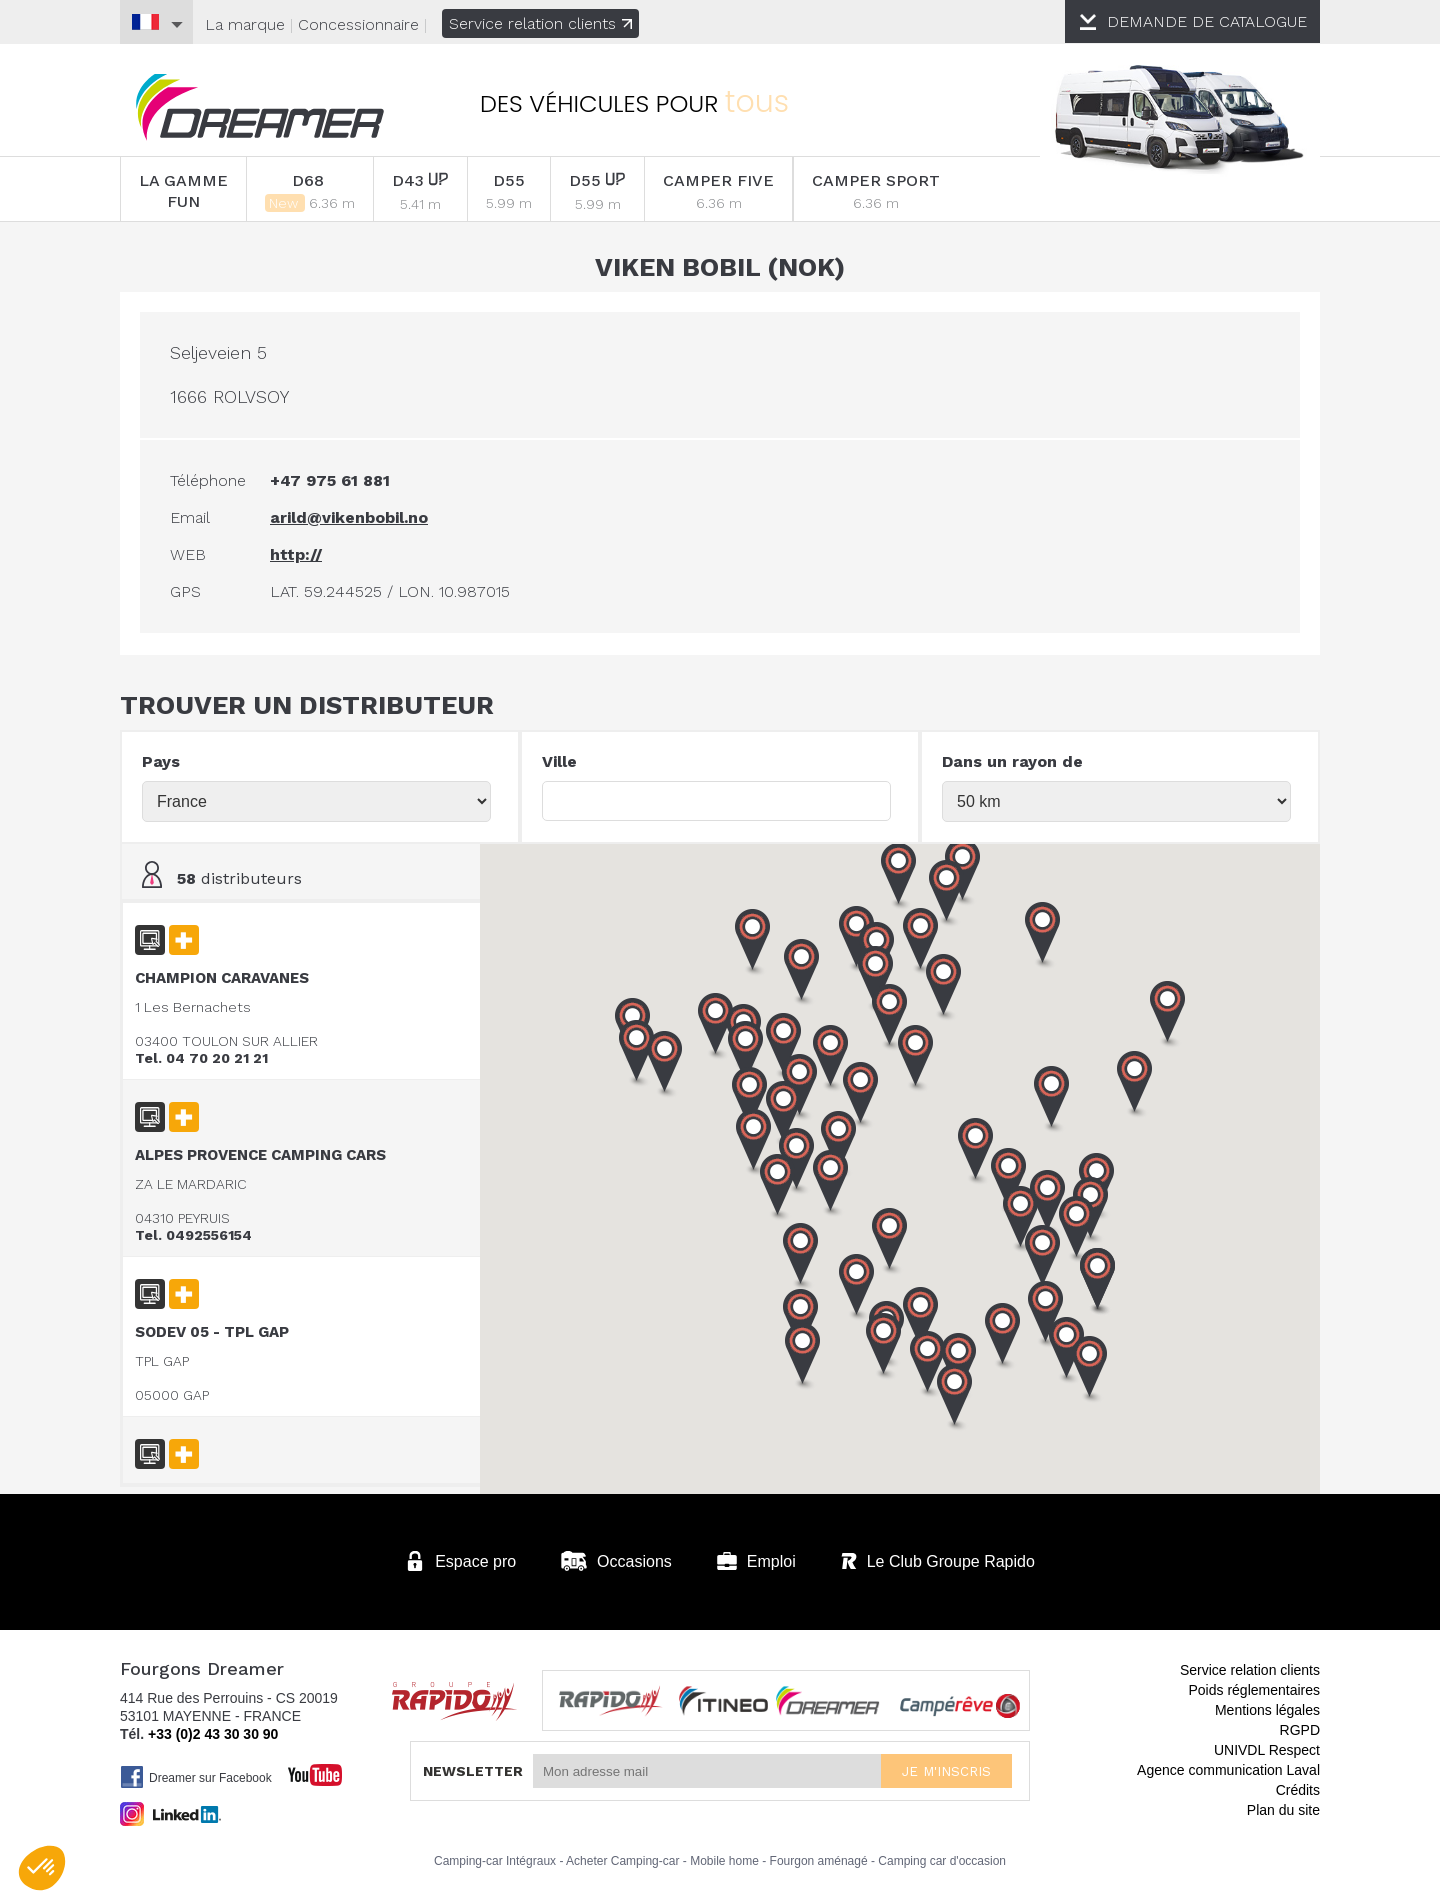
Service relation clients (540, 23)
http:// (296, 554)
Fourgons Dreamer (260, 107)
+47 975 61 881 (330, 480)
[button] (1098, 1282)
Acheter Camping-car (622, 1861)
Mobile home (724, 1861)
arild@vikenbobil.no (349, 517)
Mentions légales (1267, 1710)
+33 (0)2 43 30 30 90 (213, 1734)
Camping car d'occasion (942, 1861)
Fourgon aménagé (819, 1861)
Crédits (1298, 1790)
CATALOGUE (1207, 21)
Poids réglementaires (1254, 1690)
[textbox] (716, 801)
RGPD (1300, 1730)
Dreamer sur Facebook (196, 1777)
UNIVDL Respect (1267, 1750)
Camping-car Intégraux (495, 1861)
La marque (245, 24)
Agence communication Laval (1228, 1770)
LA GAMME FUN (183, 191)
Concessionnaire (358, 24)
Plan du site (1283, 1810)
